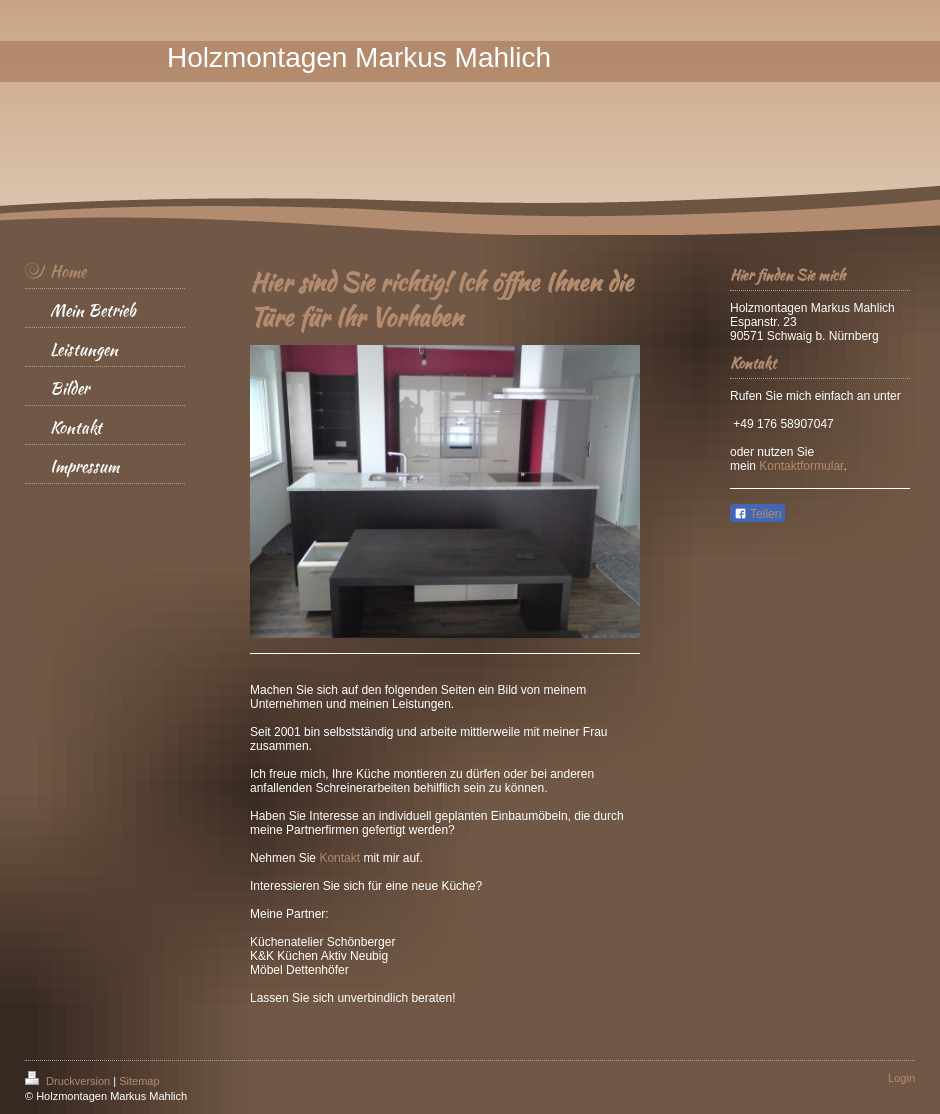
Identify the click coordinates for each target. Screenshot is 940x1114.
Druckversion (69, 1081)
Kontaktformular (801, 466)
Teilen (757, 514)
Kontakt (339, 858)
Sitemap (139, 1081)
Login (901, 1078)
